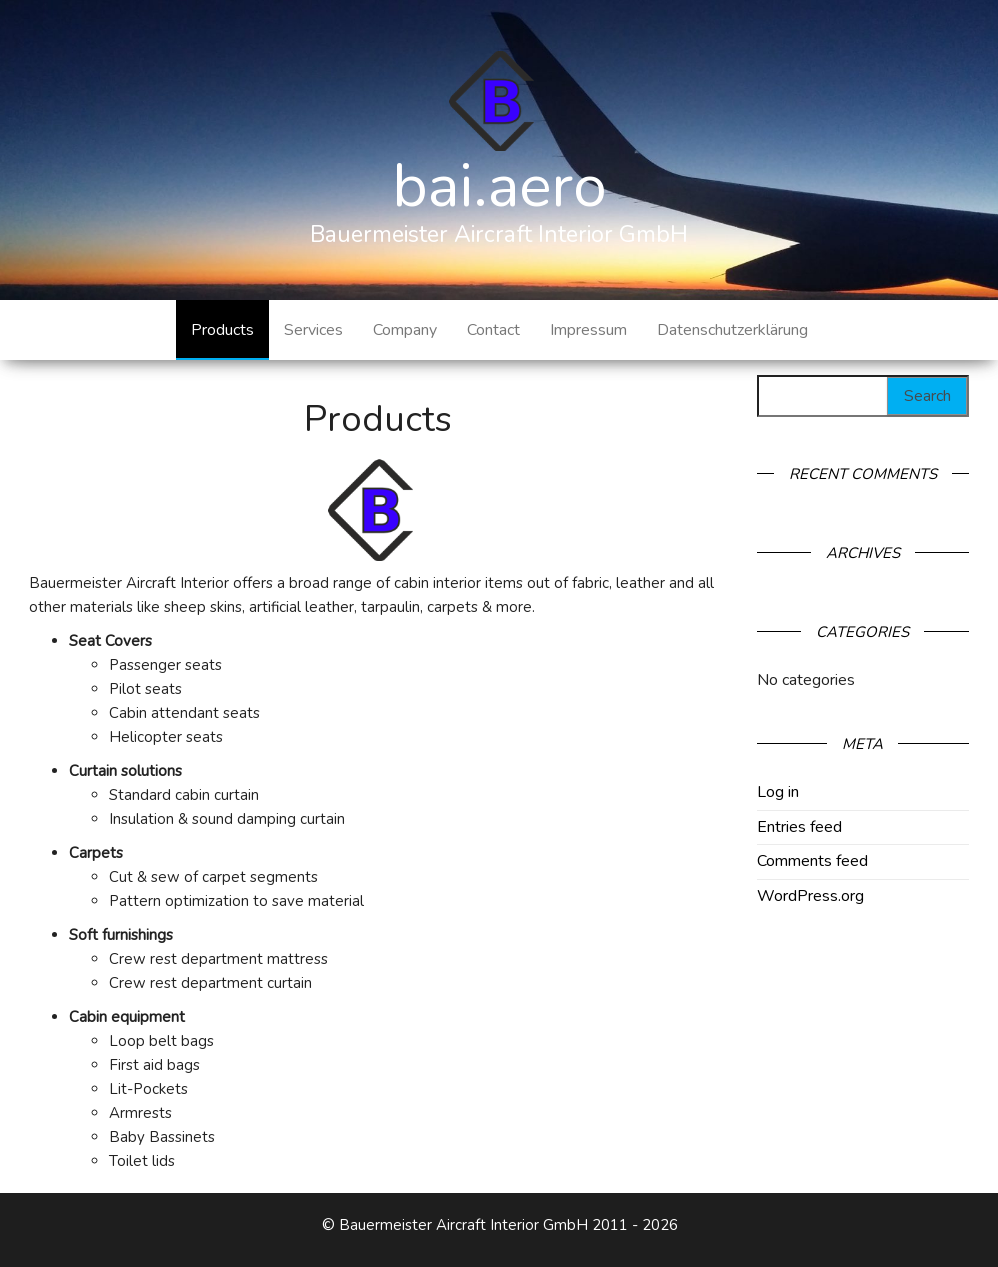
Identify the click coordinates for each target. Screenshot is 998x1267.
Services (313, 330)
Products (222, 330)
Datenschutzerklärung (732, 330)
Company (405, 330)
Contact (493, 330)
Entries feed (799, 827)
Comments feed (812, 861)
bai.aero (499, 186)
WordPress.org (810, 896)
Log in (778, 792)
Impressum (588, 330)
